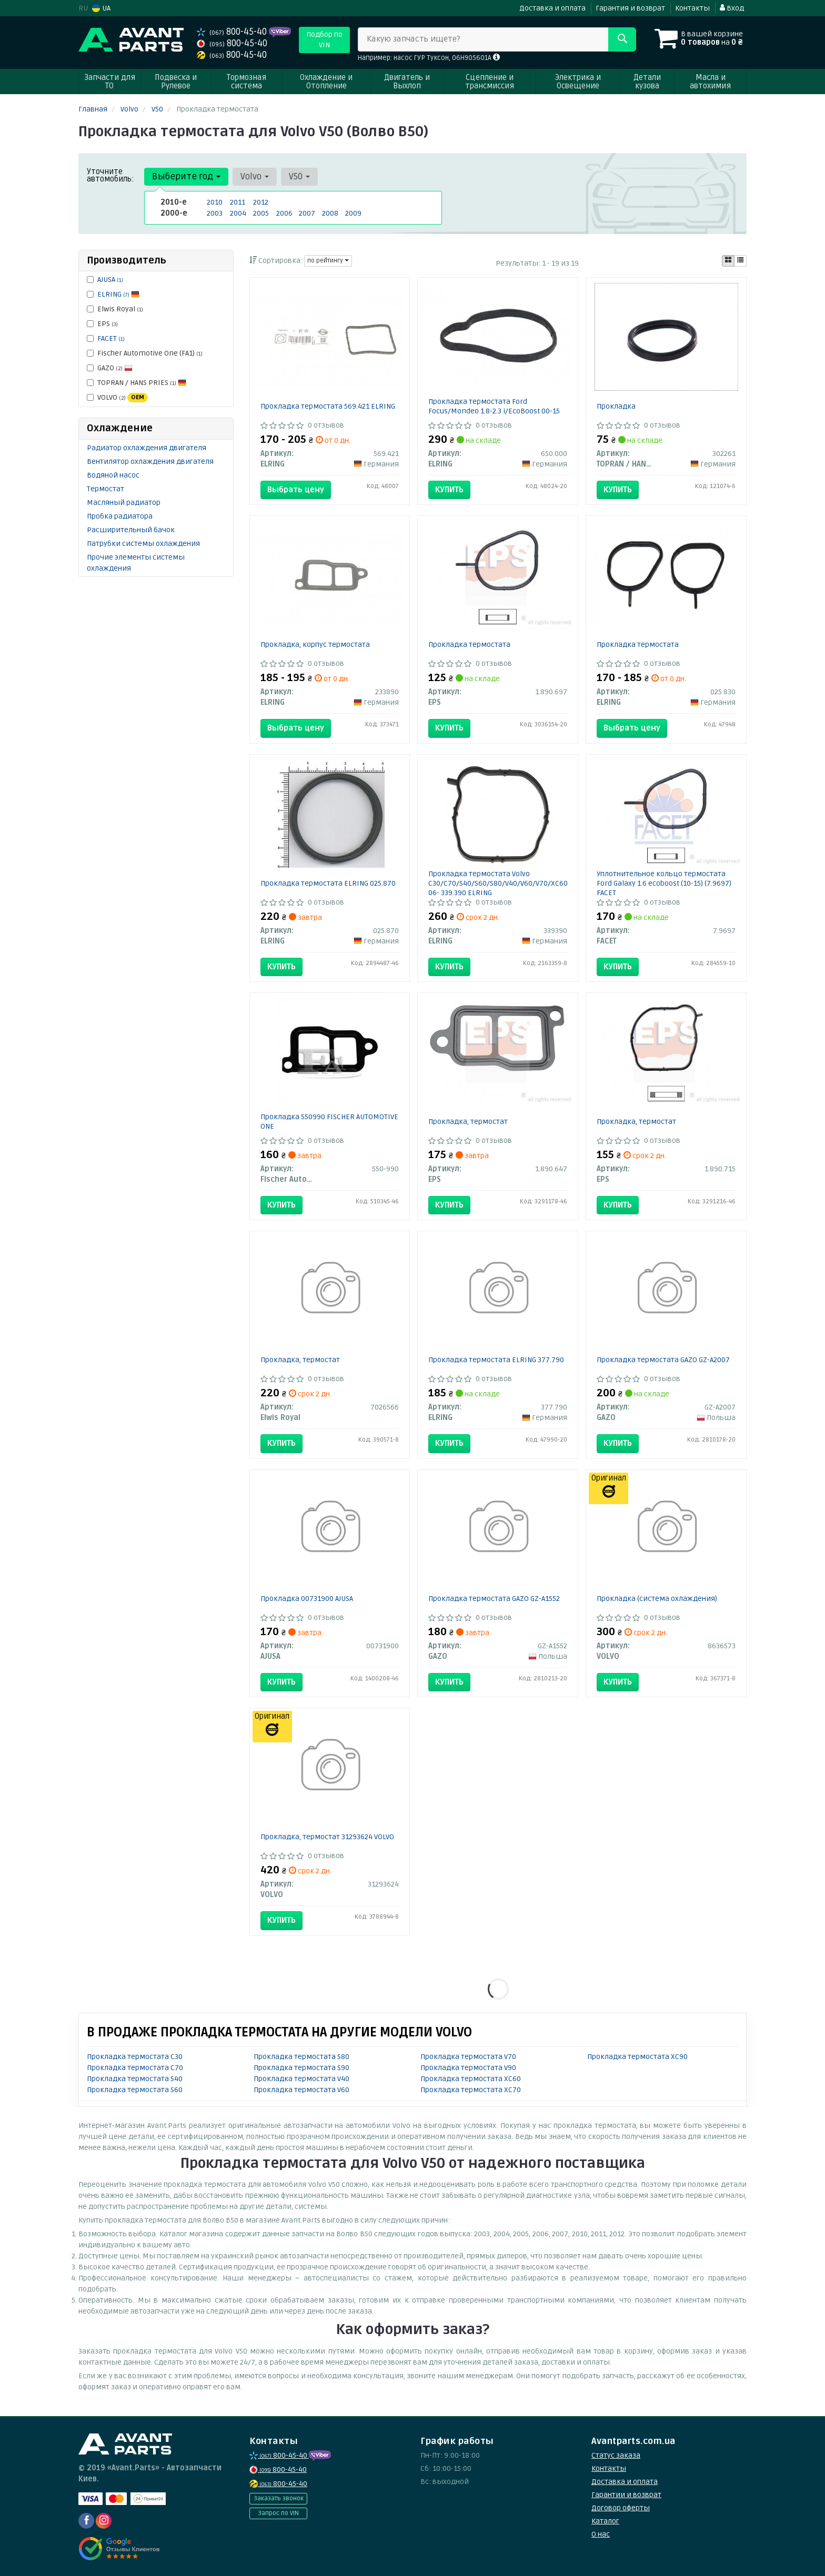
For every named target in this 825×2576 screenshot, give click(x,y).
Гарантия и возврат (630, 8)
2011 (237, 202)
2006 (284, 213)
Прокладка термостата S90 (301, 2067)
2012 (260, 202)
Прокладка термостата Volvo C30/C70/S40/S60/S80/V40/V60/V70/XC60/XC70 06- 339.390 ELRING (508, 883)
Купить (449, 489)
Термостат (105, 488)
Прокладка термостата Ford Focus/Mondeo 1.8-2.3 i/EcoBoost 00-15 (494, 406)
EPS (102, 323)
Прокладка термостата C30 (135, 2056)
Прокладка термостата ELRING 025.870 (328, 883)
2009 (353, 213)
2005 (261, 213)
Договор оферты (620, 2507)
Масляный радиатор (123, 502)
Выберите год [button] (186, 176)
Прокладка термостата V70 (468, 2056)
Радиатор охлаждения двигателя (146, 447)
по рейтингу (328, 261)
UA (101, 8)
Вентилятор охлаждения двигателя (150, 461)
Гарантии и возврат (626, 2494)
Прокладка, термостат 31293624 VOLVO (327, 1836)
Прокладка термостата (469, 644)
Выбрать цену (295, 489)
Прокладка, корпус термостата (315, 644)
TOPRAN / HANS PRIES (136, 382)
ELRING (118, 294)
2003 (215, 213)
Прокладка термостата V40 (301, 2078)
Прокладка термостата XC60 (470, 2078)
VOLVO (117, 397)
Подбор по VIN (324, 39)
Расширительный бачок (131, 529)
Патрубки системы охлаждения (143, 543)
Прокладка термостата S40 (135, 2078)
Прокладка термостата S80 (301, 2056)
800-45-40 (233, 31)
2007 (307, 213)
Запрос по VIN (278, 2513)
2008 (330, 213)
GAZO (110, 367)
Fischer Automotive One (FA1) (145, 353)
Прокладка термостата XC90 (637, 2056)
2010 (215, 202)
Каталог (605, 2521)
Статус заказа (615, 2455)
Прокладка (616, 406)
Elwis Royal (115, 309)
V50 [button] (299, 176)
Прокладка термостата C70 (135, 2067)
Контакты (692, 8)
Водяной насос (113, 475)
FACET (111, 338)
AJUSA (110, 279)
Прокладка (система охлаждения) (657, 1598)
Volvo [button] (254, 176)
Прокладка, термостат (468, 1121)
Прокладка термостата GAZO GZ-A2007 (663, 1359)
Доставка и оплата (552, 8)
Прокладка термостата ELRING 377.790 (496, 1359)
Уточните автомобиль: (110, 175)
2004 (238, 213)
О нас (600, 2534)
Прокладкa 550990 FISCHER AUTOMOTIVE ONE (329, 1121)
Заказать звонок (279, 2498)
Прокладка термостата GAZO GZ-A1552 (494, 1598)
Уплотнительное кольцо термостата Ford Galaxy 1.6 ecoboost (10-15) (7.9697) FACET (664, 883)
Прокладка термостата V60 (301, 2089)
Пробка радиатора (120, 516)
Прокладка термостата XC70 (470, 2089)
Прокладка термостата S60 (135, 2089)
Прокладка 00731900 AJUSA (306, 1598)
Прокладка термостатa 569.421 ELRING (327, 406)
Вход (732, 8)
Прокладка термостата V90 (468, 2067)
